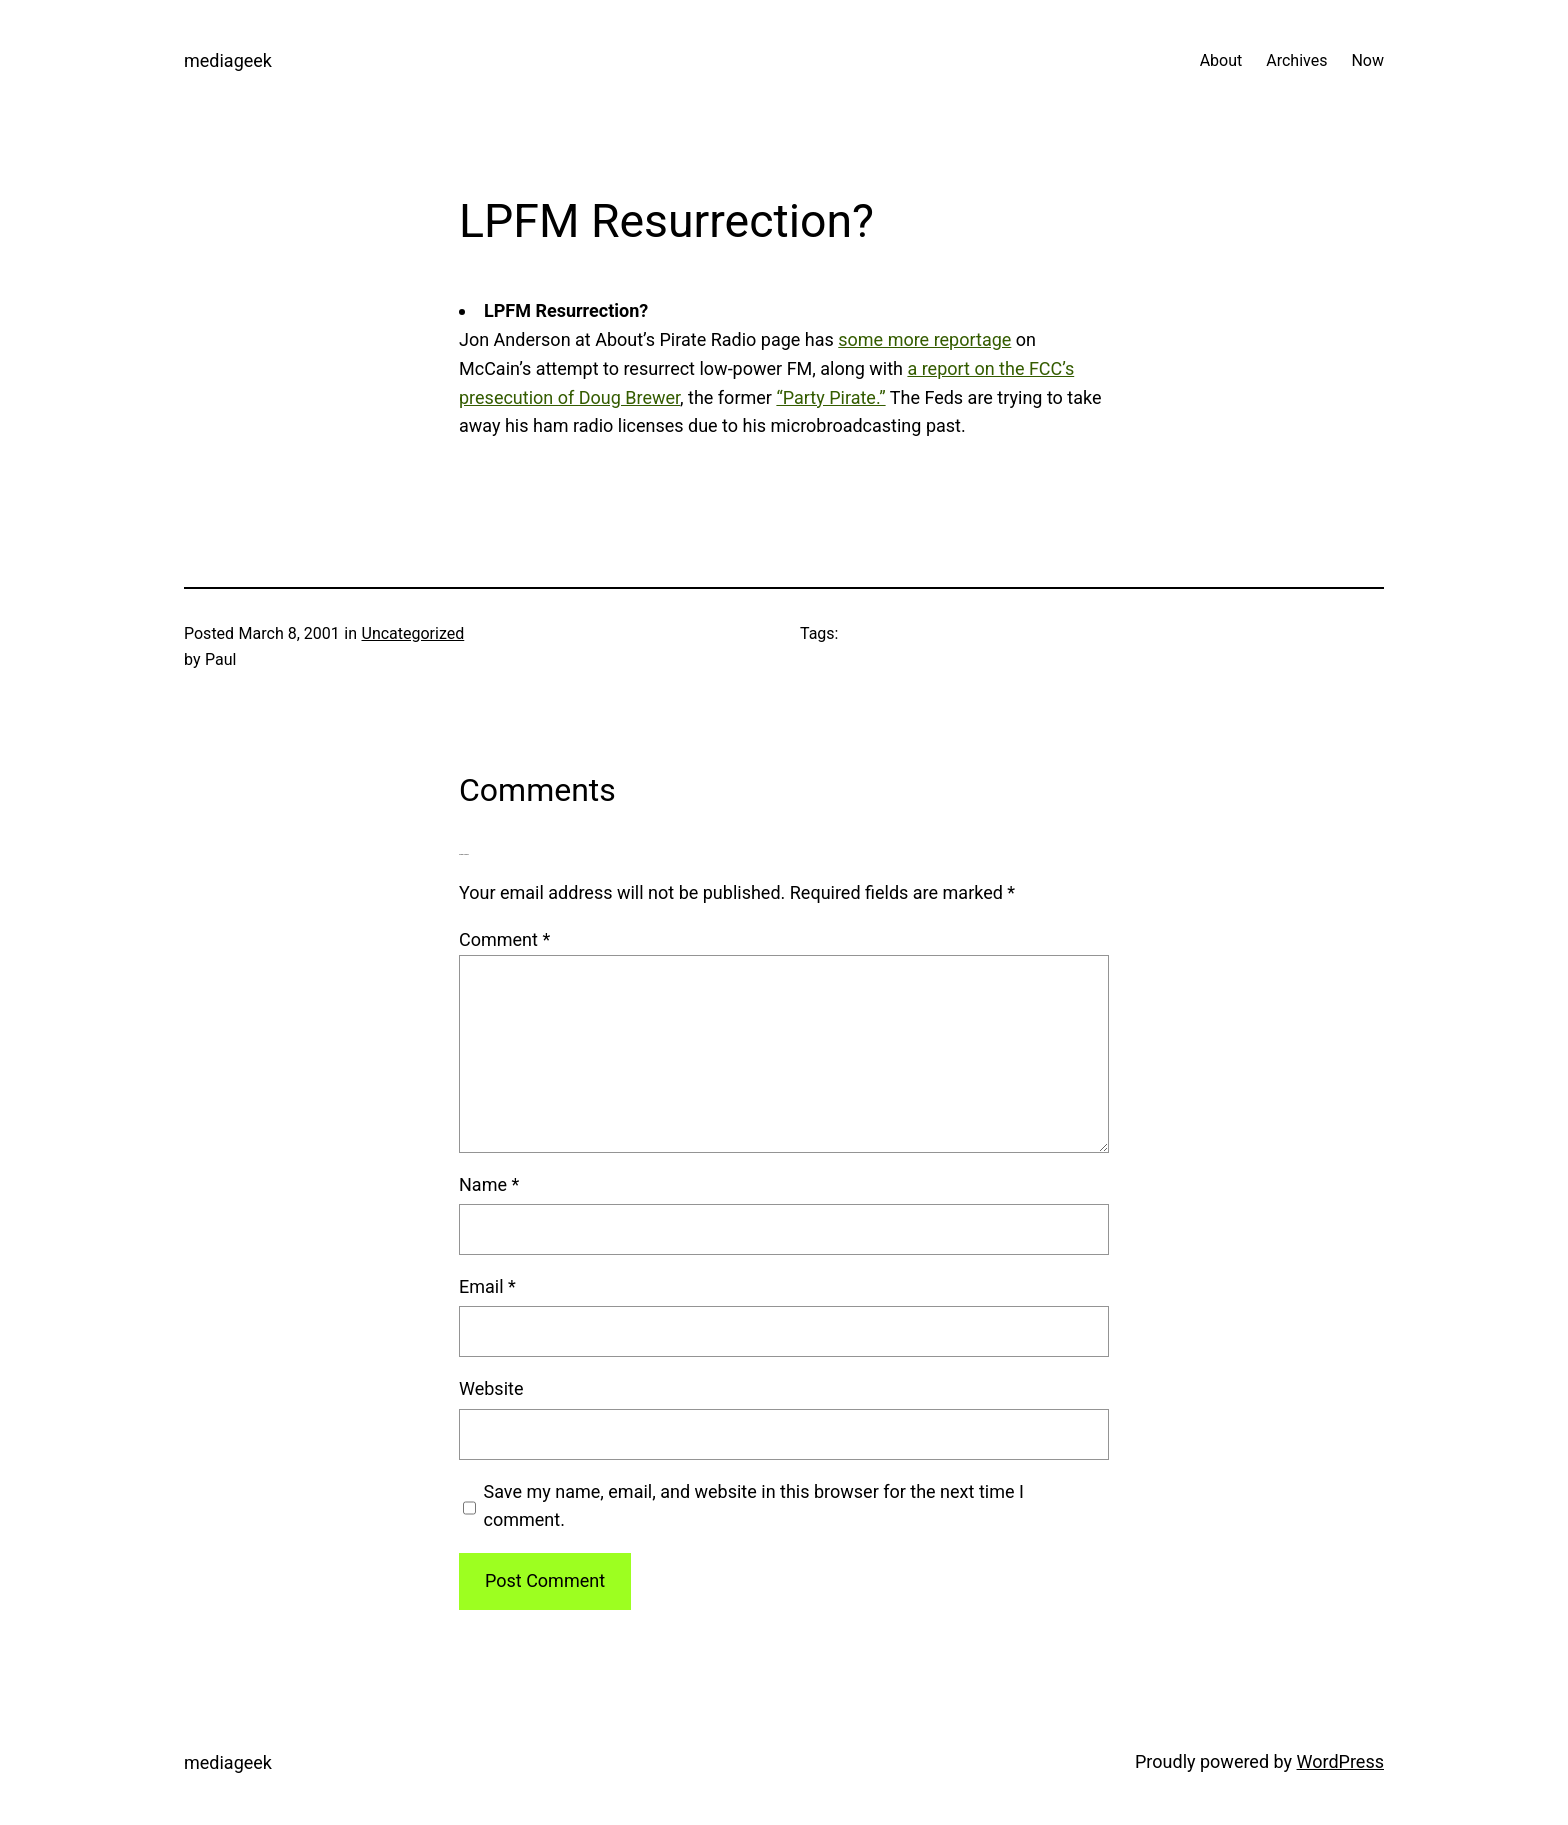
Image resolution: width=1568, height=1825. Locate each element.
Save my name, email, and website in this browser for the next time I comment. (754, 1506)
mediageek (228, 60)
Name (489, 1184)
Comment (504, 939)
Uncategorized (413, 633)
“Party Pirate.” (830, 397)
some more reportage (924, 339)
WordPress (1340, 1761)
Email (487, 1286)
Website (491, 1388)
